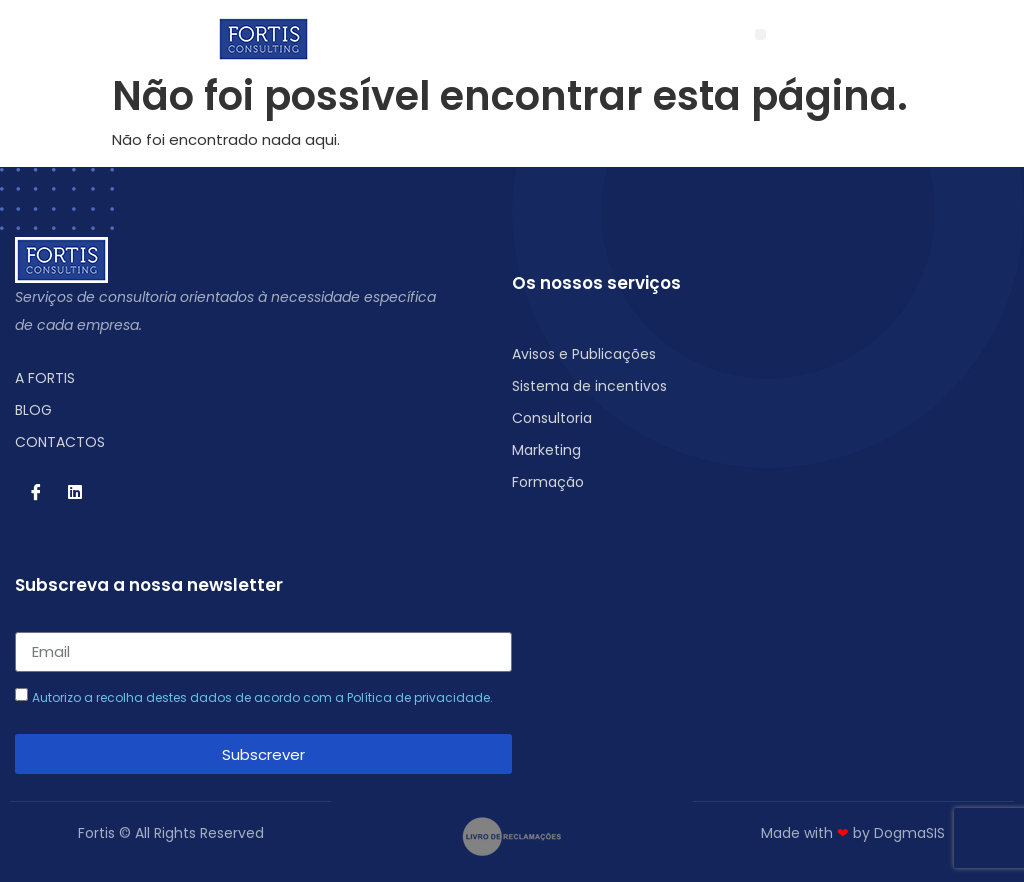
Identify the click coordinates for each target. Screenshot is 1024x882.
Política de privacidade (418, 697)
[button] (760, 34)
